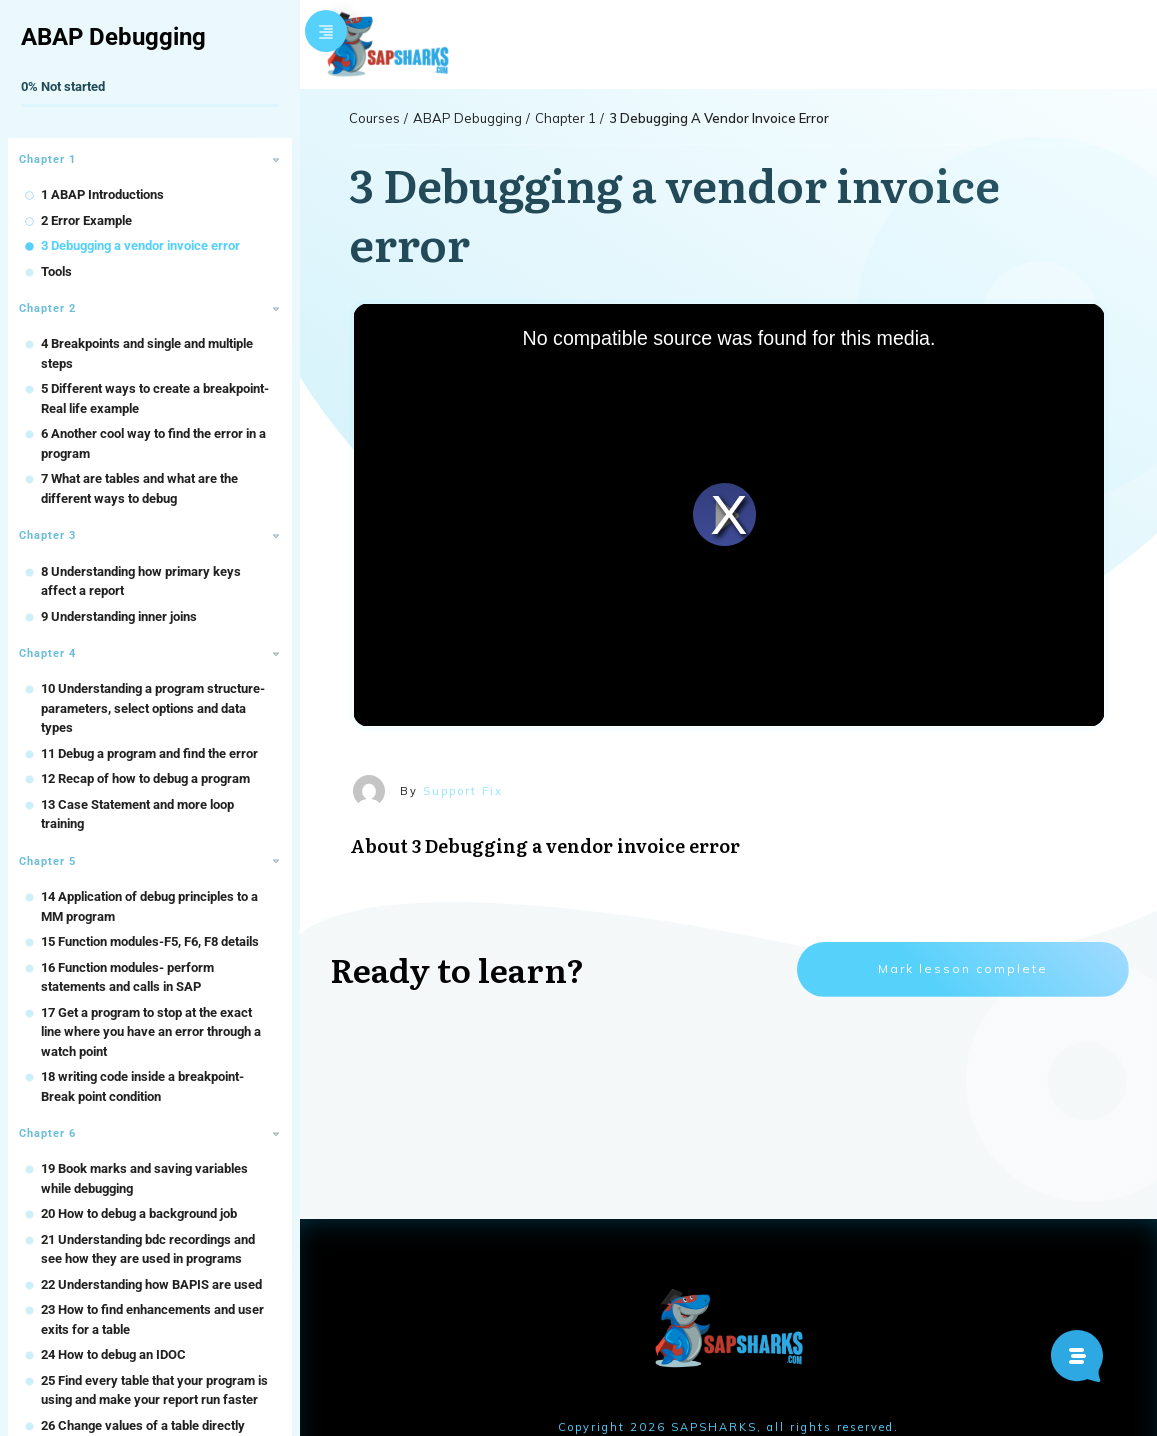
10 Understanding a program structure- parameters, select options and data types (153, 708)
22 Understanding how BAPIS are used (151, 1284)
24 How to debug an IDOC (113, 1354)
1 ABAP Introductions (102, 194)
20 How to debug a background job (139, 1213)
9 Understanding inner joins (119, 616)
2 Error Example (86, 220)
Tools (56, 271)
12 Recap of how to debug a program (145, 778)
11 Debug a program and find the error (149, 753)
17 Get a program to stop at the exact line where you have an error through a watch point (151, 1032)
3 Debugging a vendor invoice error (140, 245)
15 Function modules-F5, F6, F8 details (150, 941)
